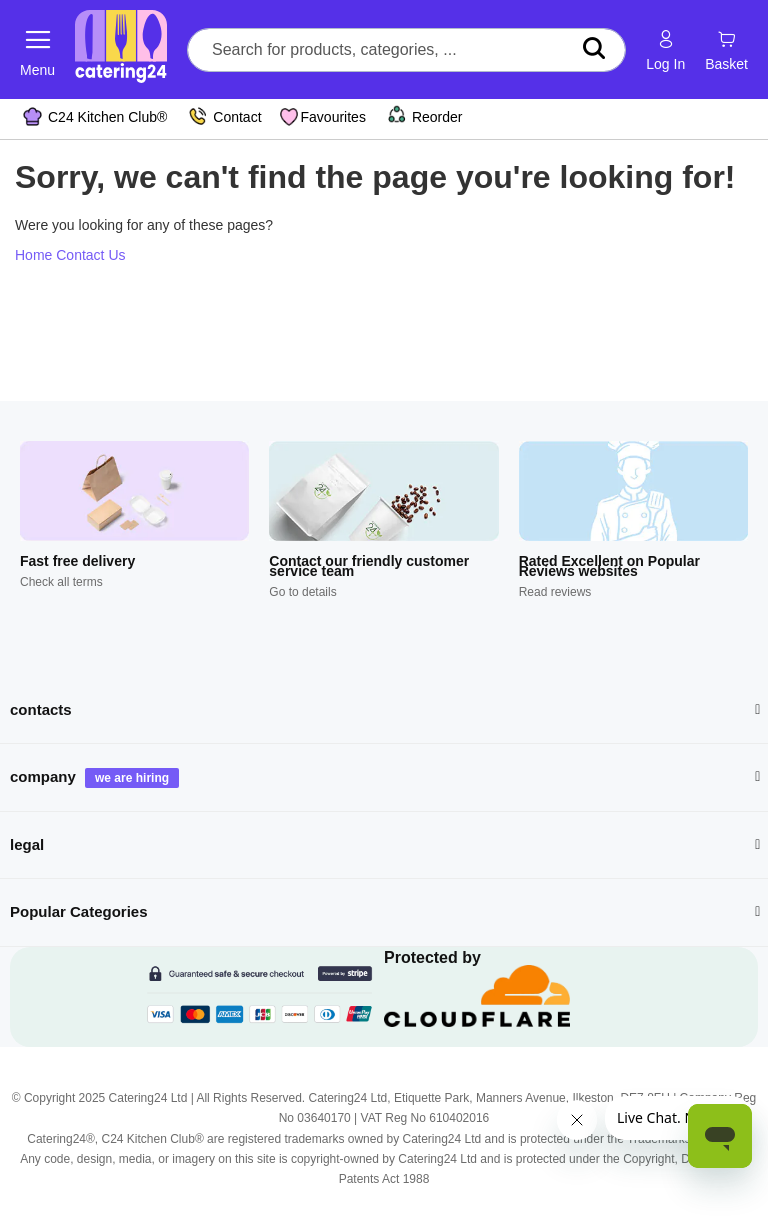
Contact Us (90, 255)
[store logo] (121, 49)
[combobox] (406, 50)
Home (33, 255)
